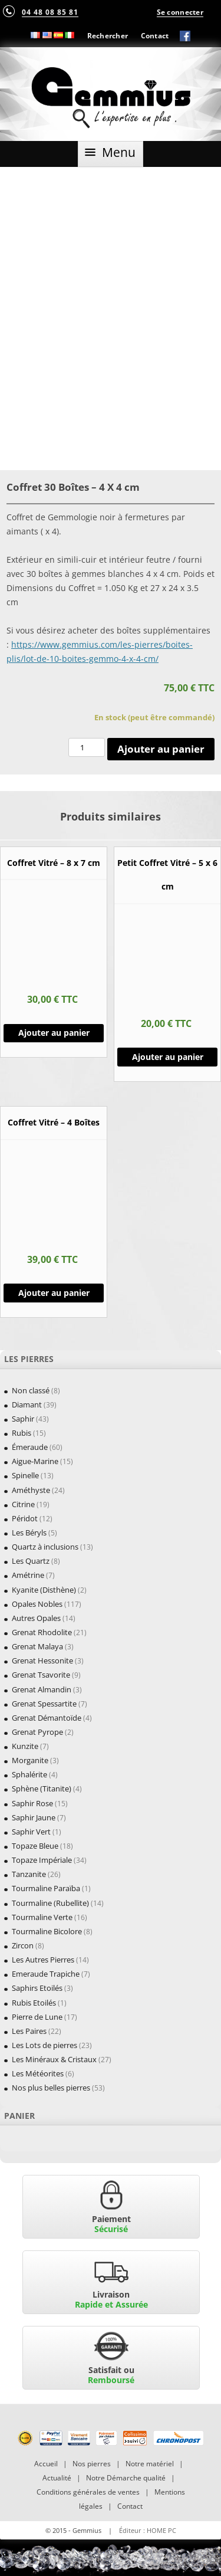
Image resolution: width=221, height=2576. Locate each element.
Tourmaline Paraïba (46, 1888)
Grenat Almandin (41, 1689)
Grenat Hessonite (42, 1660)
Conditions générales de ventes (88, 2492)
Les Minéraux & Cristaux (54, 2059)
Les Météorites (38, 2073)
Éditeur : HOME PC (147, 2530)
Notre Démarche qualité (126, 2478)
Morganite (30, 1760)
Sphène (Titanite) (41, 1788)
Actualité (56, 2478)
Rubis (21, 1433)
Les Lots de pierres (44, 2045)
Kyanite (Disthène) (44, 1589)
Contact (155, 35)
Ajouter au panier (160, 749)
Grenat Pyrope (37, 1732)
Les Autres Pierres (43, 1959)
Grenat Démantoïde (46, 1717)
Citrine (23, 1504)
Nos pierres (91, 2464)
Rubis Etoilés (34, 2002)
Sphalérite (29, 1774)
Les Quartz (31, 1561)
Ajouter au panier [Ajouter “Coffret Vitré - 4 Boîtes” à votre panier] (54, 1292)
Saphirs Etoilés (37, 1988)
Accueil (46, 2464)
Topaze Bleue (35, 1845)
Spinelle (25, 1475)
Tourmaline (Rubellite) (50, 1903)
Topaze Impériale (42, 1860)
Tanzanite (29, 1874)
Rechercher (107, 35)
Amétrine (28, 1575)
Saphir (23, 1418)
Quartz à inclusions (45, 1546)
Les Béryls (29, 1532)
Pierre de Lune (37, 2016)
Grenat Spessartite (44, 1703)
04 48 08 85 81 (50, 12)
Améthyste (31, 1490)
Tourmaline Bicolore (47, 1931)
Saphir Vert (31, 1831)
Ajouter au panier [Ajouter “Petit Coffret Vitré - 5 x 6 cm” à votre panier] (167, 1056)
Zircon (23, 1945)
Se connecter (180, 12)
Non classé (31, 1390)
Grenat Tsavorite (41, 1674)
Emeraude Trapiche (46, 1973)
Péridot (25, 1518)
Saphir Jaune (33, 1817)
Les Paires (29, 2031)
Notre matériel (150, 2464)
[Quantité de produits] (86, 747)
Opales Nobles (37, 1604)
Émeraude (30, 1447)
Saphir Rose (32, 1803)
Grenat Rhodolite (42, 1632)
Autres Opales (36, 1618)
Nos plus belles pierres (51, 2087)
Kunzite (25, 1746)
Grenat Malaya (37, 1646)
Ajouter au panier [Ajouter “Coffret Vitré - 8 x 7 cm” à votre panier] (54, 1032)
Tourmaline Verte (42, 1917)
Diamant (27, 1404)
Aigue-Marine (35, 1461)
